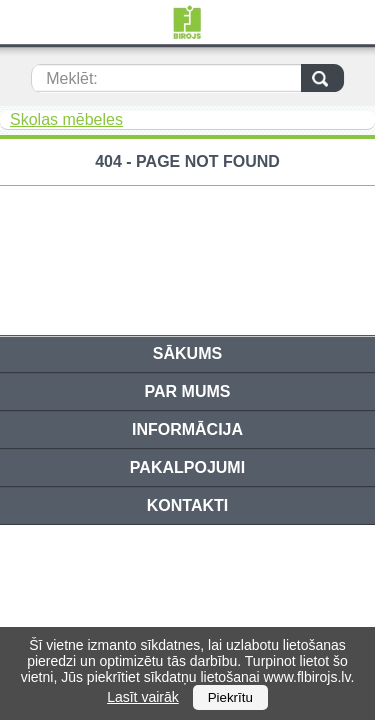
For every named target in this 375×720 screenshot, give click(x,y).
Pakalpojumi (187, 467)
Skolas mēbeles (66, 119)
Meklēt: (72, 78)
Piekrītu (230, 697)
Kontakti (187, 505)
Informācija (187, 429)
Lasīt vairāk (143, 697)
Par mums (188, 391)
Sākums (187, 353)
